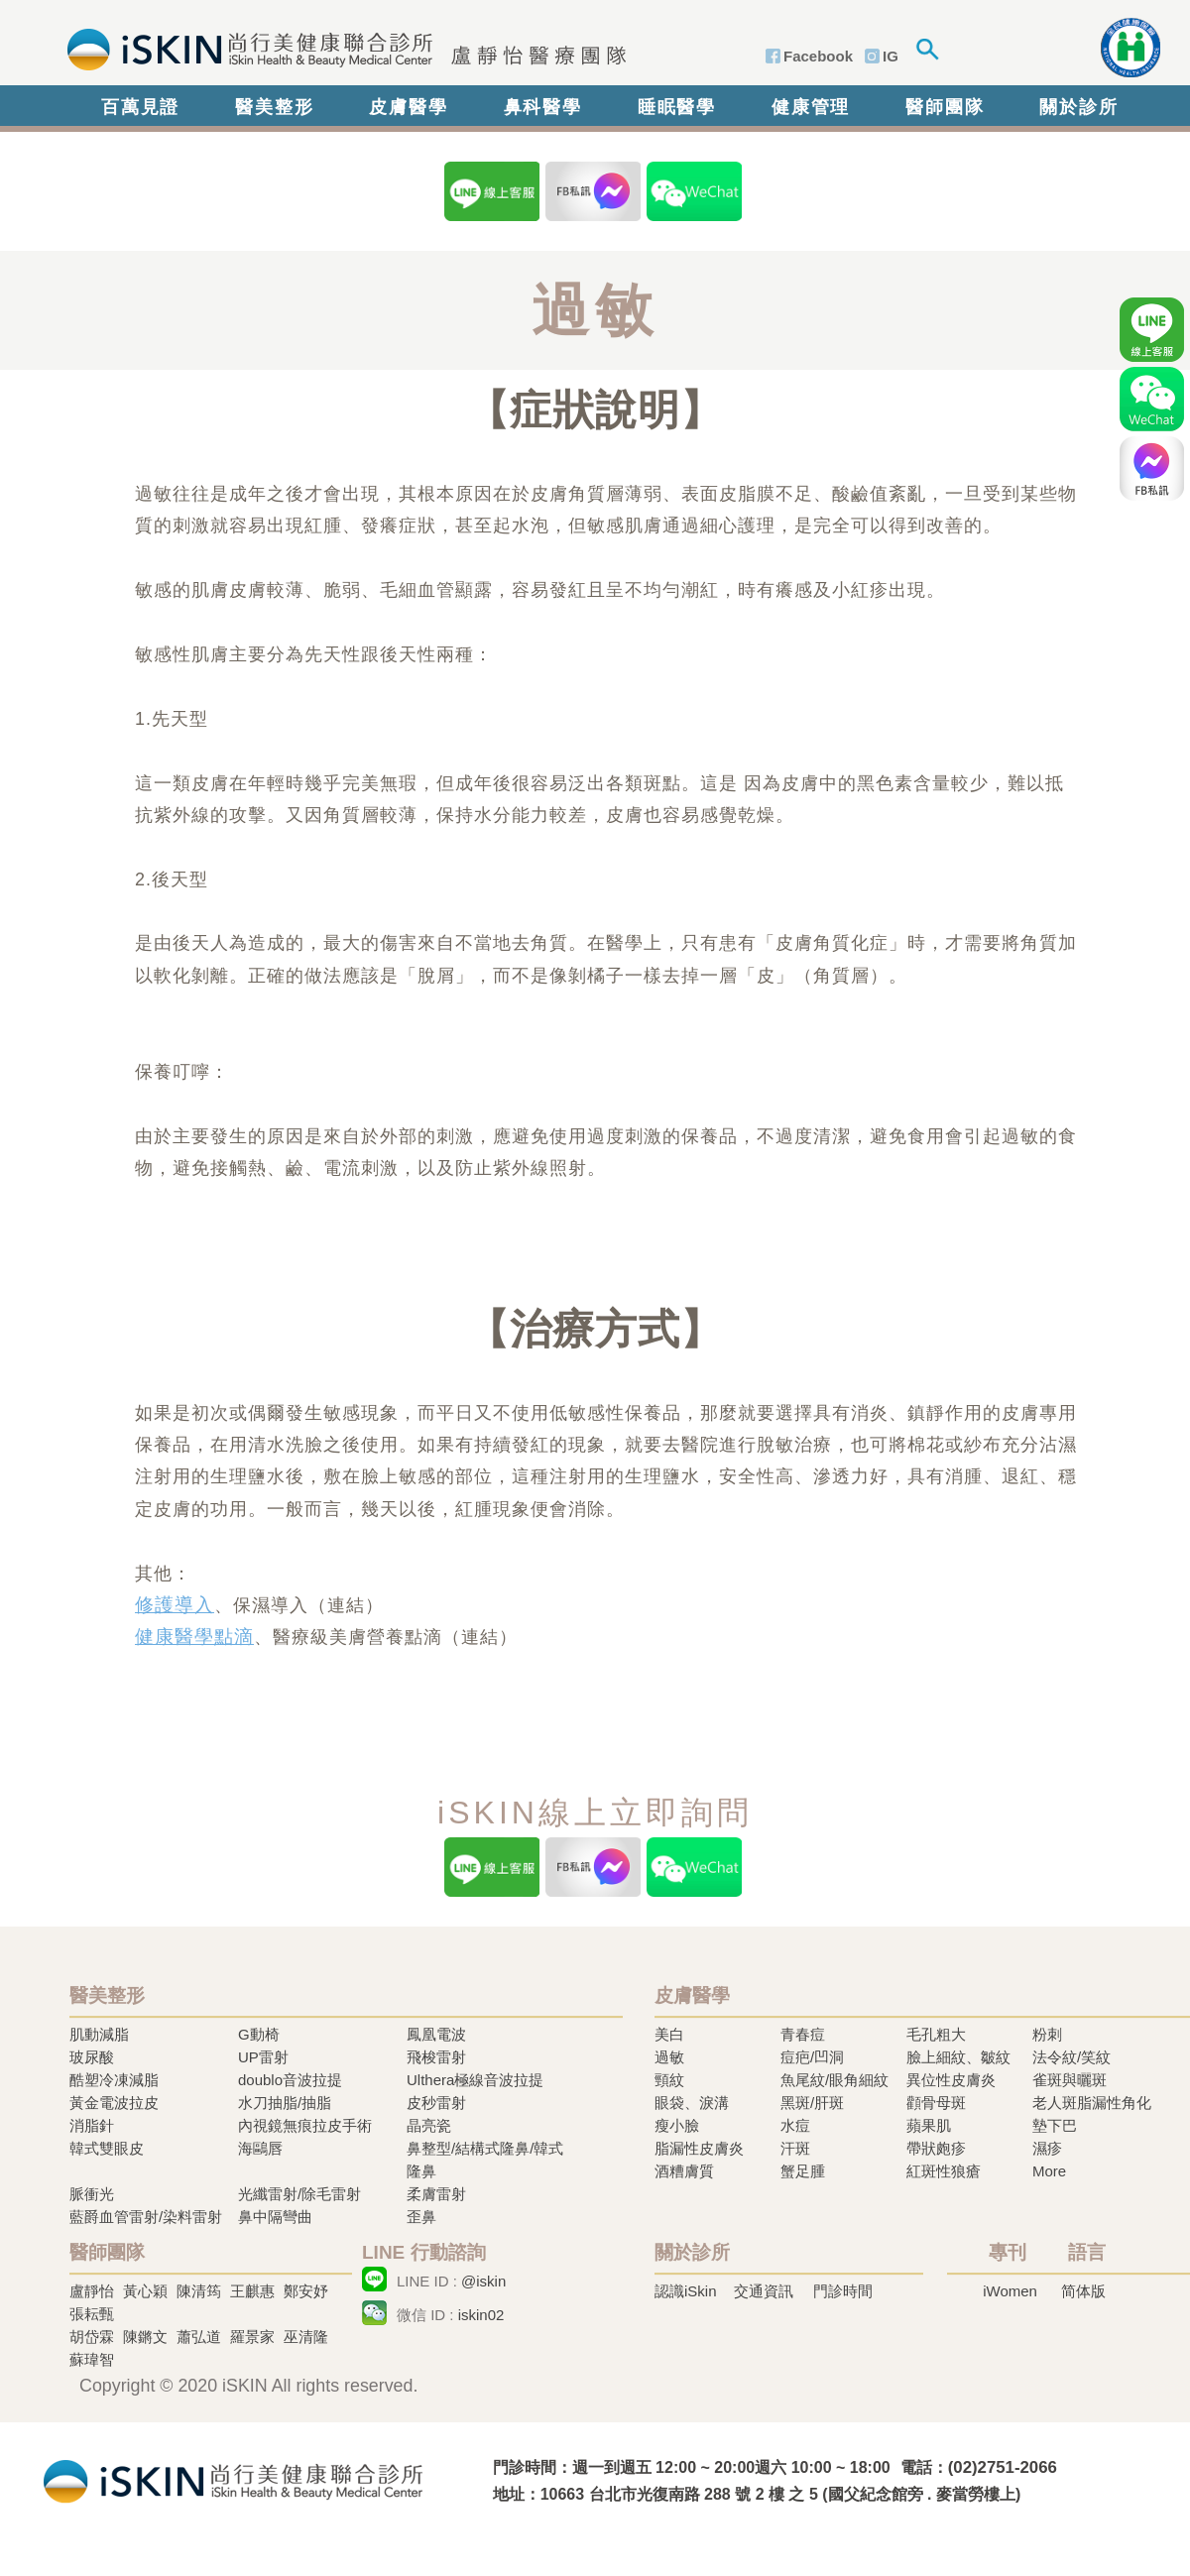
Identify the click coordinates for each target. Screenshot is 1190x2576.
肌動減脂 (99, 2034)
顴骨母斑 (936, 2102)
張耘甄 (91, 2313)
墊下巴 (1054, 2125)
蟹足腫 (802, 2171)
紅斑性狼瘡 (943, 2171)
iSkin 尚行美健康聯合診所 (341, 47)
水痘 (795, 2125)
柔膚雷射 (436, 2193)
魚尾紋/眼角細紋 (834, 2079)
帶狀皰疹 (936, 2148)
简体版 (1083, 2291)
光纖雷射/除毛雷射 (299, 2193)
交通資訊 (763, 2291)
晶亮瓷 (429, 2125)
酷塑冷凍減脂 (114, 2079)
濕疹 (1047, 2148)
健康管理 (811, 107)
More (1049, 2171)
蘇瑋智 (91, 2359)
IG (890, 56)
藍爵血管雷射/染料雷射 (145, 2216)
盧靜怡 (91, 2291)
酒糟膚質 (684, 2171)
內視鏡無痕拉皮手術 (305, 2125)
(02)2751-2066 (1002, 2467)
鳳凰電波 (436, 2034)
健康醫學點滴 (194, 1636)
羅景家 (252, 2336)
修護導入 (174, 1604)
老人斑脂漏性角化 (1091, 2102)
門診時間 (843, 2291)
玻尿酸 (91, 2057)
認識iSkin (685, 2291)
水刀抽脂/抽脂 (284, 2102)
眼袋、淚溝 (691, 2102)
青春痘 (802, 2034)
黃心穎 (145, 2291)
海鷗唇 (260, 2148)
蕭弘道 (199, 2336)
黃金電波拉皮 (114, 2102)
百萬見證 (140, 107)
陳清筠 (199, 2291)
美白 (669, 2034)
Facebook (818, 56)
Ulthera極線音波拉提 (475, 2079)
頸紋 (669, 2079)
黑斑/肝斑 (812, 2102)
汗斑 (795, 2148)
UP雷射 (263, 2057)
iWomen (1010, 2291)
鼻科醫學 (543, 107)
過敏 (669, 2057)
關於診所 (1078, 107)
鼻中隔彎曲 (275, 2216)
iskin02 (481, 2314)
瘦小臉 (676, 2125)
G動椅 (259, 2034)
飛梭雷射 (436, 2057)
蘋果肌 (928, 2125)
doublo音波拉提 (290, 2079)
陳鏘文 (145, 2336)
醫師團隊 (944, 107)
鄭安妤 (306, 2291)
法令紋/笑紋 (1071, 2057)
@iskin (483, 2281)
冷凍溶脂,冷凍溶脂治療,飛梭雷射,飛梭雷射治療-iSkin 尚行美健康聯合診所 (233, 2479)
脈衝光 (91, 2193)
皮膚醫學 (408, 107)
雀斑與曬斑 (1069, 2079)
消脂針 (91, 2125)
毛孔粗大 (936, 2034)
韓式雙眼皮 (106, 2148)
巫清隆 (306, 2336)
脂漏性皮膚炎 (699, 2148)
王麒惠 (252, 2291)
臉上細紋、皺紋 (958, 2057)
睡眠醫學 (677, 107)
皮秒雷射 (436, 2102)
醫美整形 (274, 107)
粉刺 (1047, 2034)
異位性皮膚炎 (951, 2079)
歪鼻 (421, 2216)
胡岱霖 (91, 2336)
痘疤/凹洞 (812, 2057)
